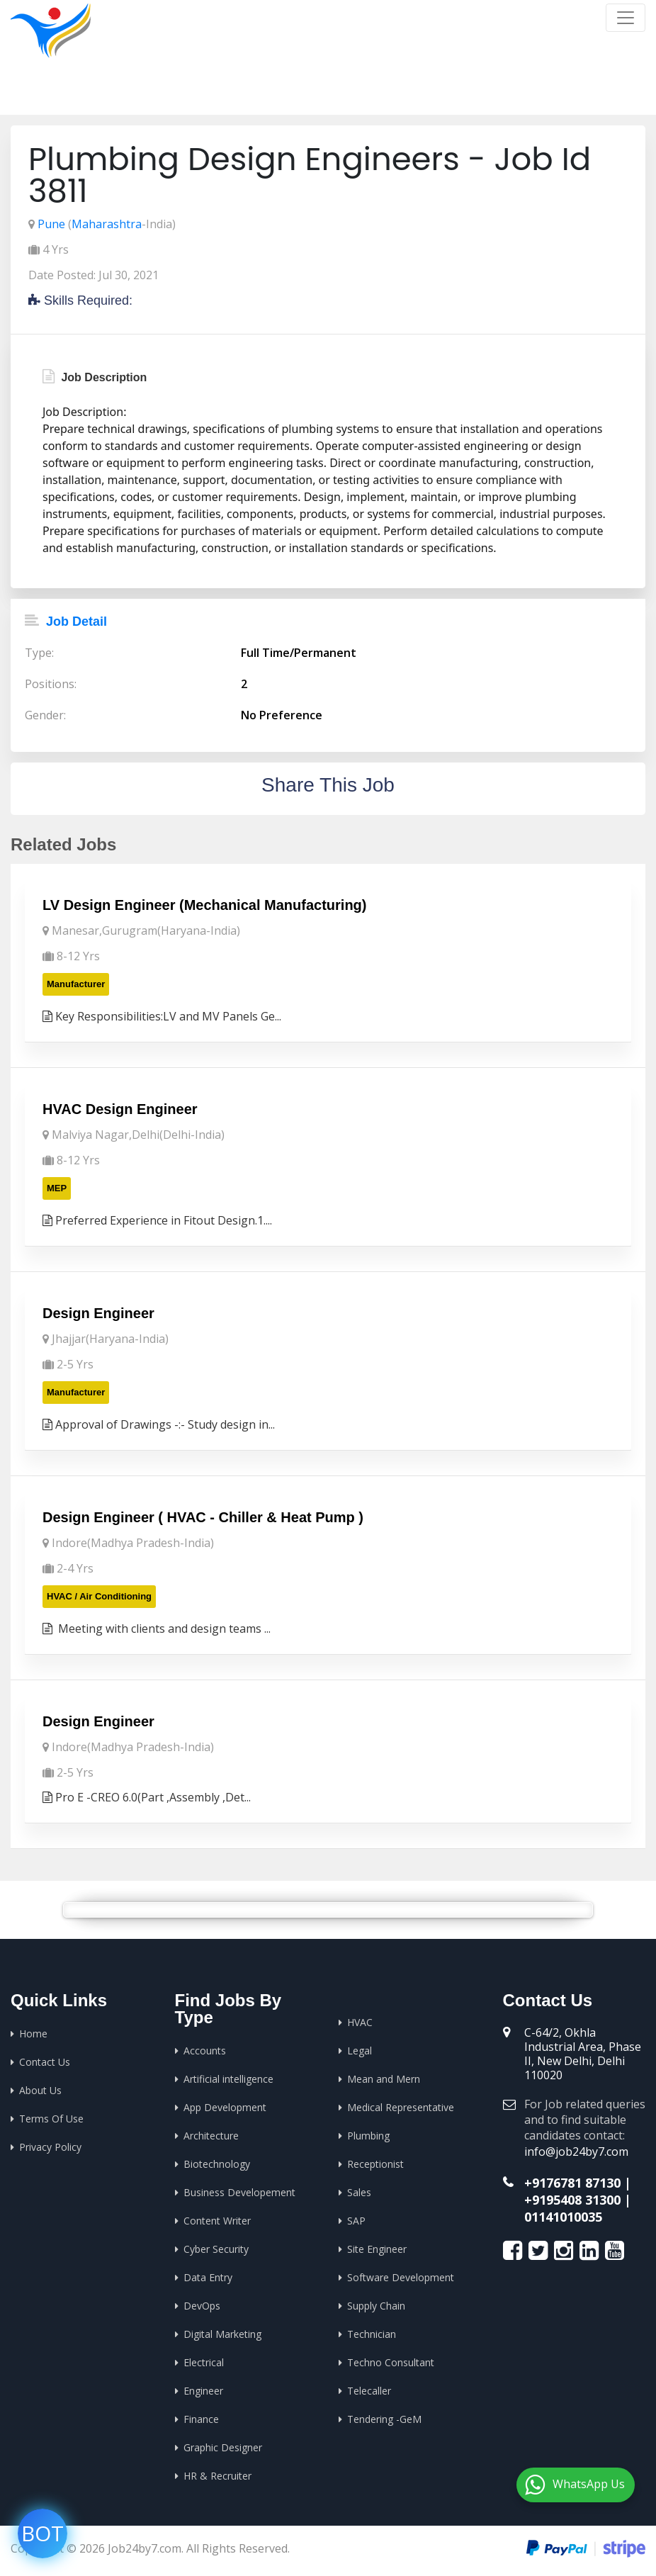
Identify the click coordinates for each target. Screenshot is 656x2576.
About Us (40, 2090)
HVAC (360, 2022)
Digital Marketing (222, 2334)
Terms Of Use (51, 2118)
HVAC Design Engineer (120, 1109)
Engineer (203, 2390)
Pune (51, 224)
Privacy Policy (50, 2147)
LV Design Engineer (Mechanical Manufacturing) (204, 905)
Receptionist (375, 2164)
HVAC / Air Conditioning (99, 1596)
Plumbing (368, 2135)
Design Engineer (98, 1313)
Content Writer (217, 2220)
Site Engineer (377, 2249)
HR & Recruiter (217, 2475)
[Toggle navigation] (625, 18)
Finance (201, 2419)
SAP (356, 2220)
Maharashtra (107, 224)
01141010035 (563, 2216)
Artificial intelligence (228, 2079)
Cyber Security (216, 2249)
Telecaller (369, 2390)
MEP (57, 1188)
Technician (371, 2334)
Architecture (211, 2135)
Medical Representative (400, 2107)
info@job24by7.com (576, 2151)
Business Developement (239, 2192)
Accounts (204, 2050)
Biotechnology (216, 2164)
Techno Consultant (390, 2362)
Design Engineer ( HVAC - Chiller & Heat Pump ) (203, 1517)
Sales (359, 2192)
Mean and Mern (383, 2079)
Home (459, 92)
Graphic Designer (222, 2447)
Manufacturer (76, 984)
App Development (224, 2107)
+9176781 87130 (572, 2182)
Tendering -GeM (384, 2419)
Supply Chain (376, 2305)
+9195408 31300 (572, 2199)
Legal (359, 2050)
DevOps (201, 2305)
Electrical (203, 2362)
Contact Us (44, 2062)
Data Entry (207, 2277)
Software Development (400, 2277)
